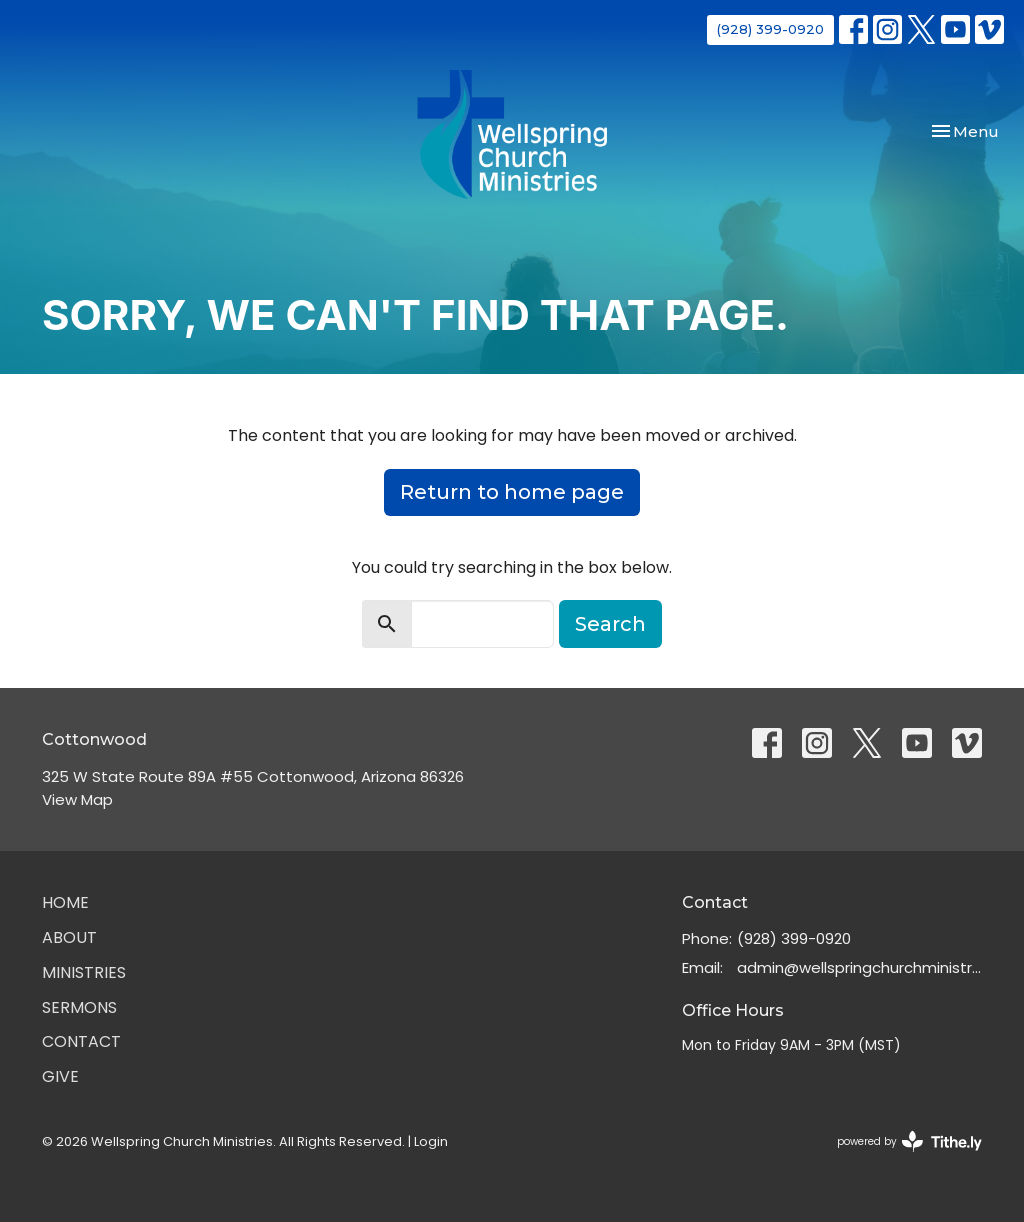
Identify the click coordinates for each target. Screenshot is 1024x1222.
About (69, 937)
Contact (81, 1041)
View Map (77, 799)
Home (65, 902)
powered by (909, 1141)
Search (610, 624)
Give (60, 1076)
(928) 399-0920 (770, 29)
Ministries (84, 972)
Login (431, 1141)
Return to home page (512, 492)
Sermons (79, 1007)
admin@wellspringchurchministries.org (859, 967)
